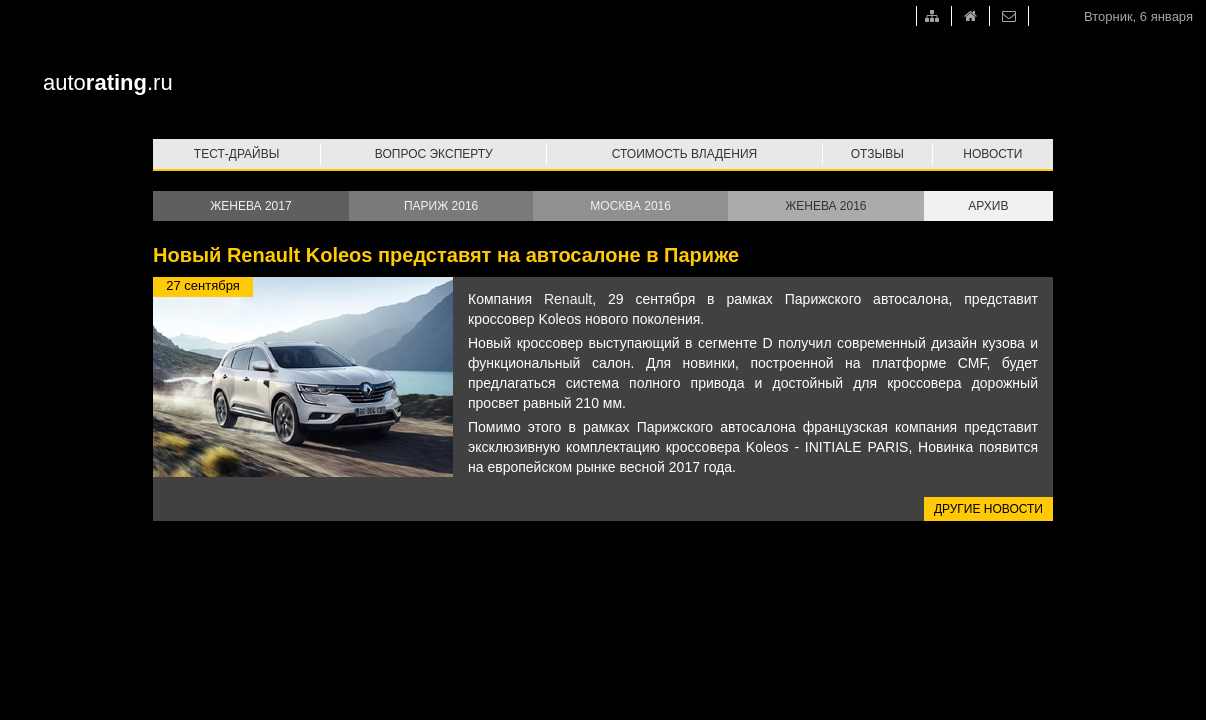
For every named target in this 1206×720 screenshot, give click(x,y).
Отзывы (877, 154)
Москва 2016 (630, 206)
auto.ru (108, 82)
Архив (988, 206)
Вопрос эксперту (434, 154)
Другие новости (988, 509)
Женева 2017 (250, 206)
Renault (568, 299)
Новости (992, 154)
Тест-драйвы (237, 154)
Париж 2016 (441, 206)
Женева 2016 (825, 206)
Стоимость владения (684, 154)
